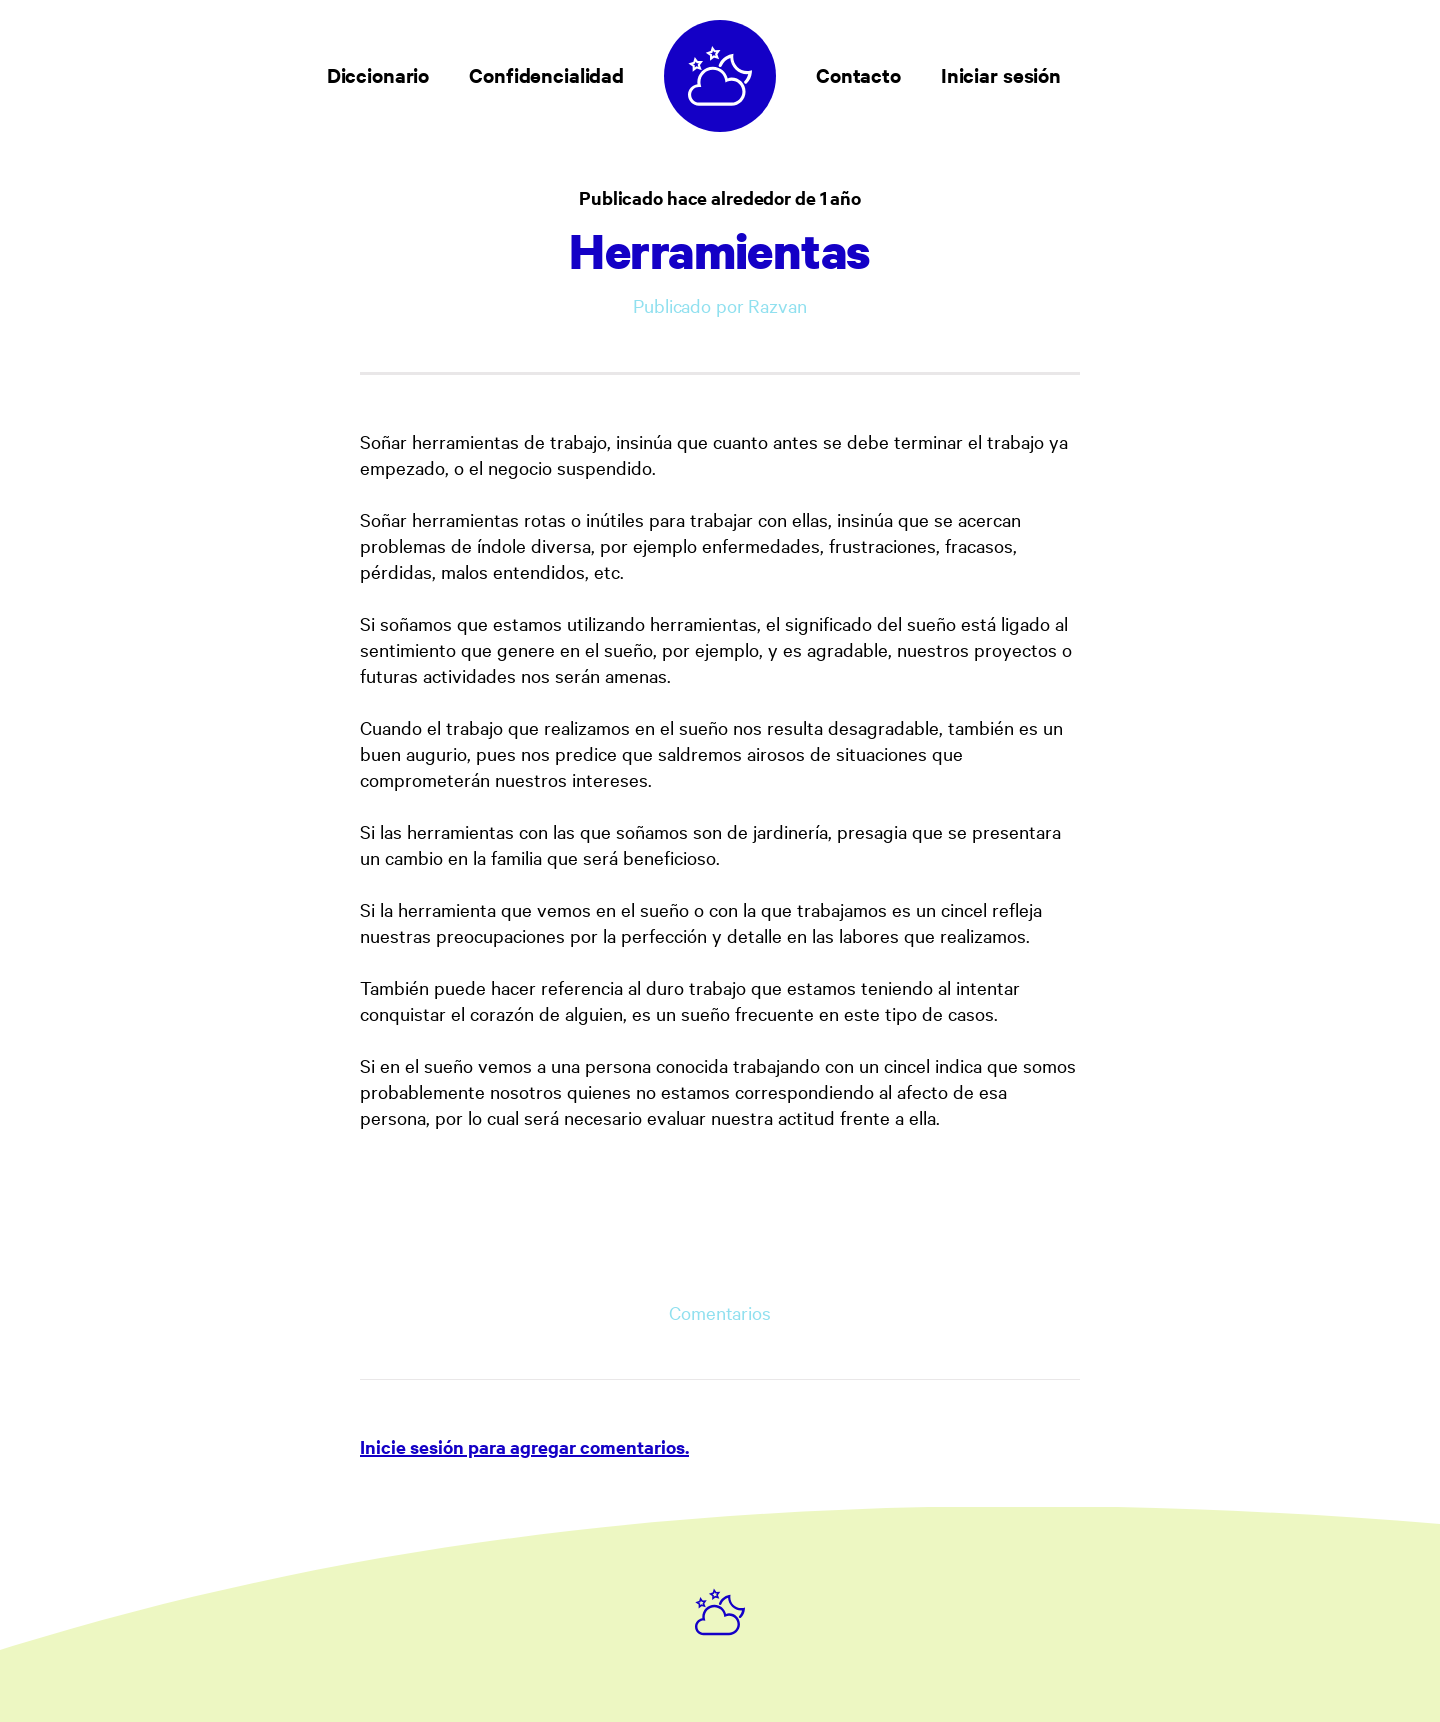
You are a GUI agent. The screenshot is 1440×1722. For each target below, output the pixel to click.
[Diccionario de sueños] (720, 76)
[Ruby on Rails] (720, 1612)
